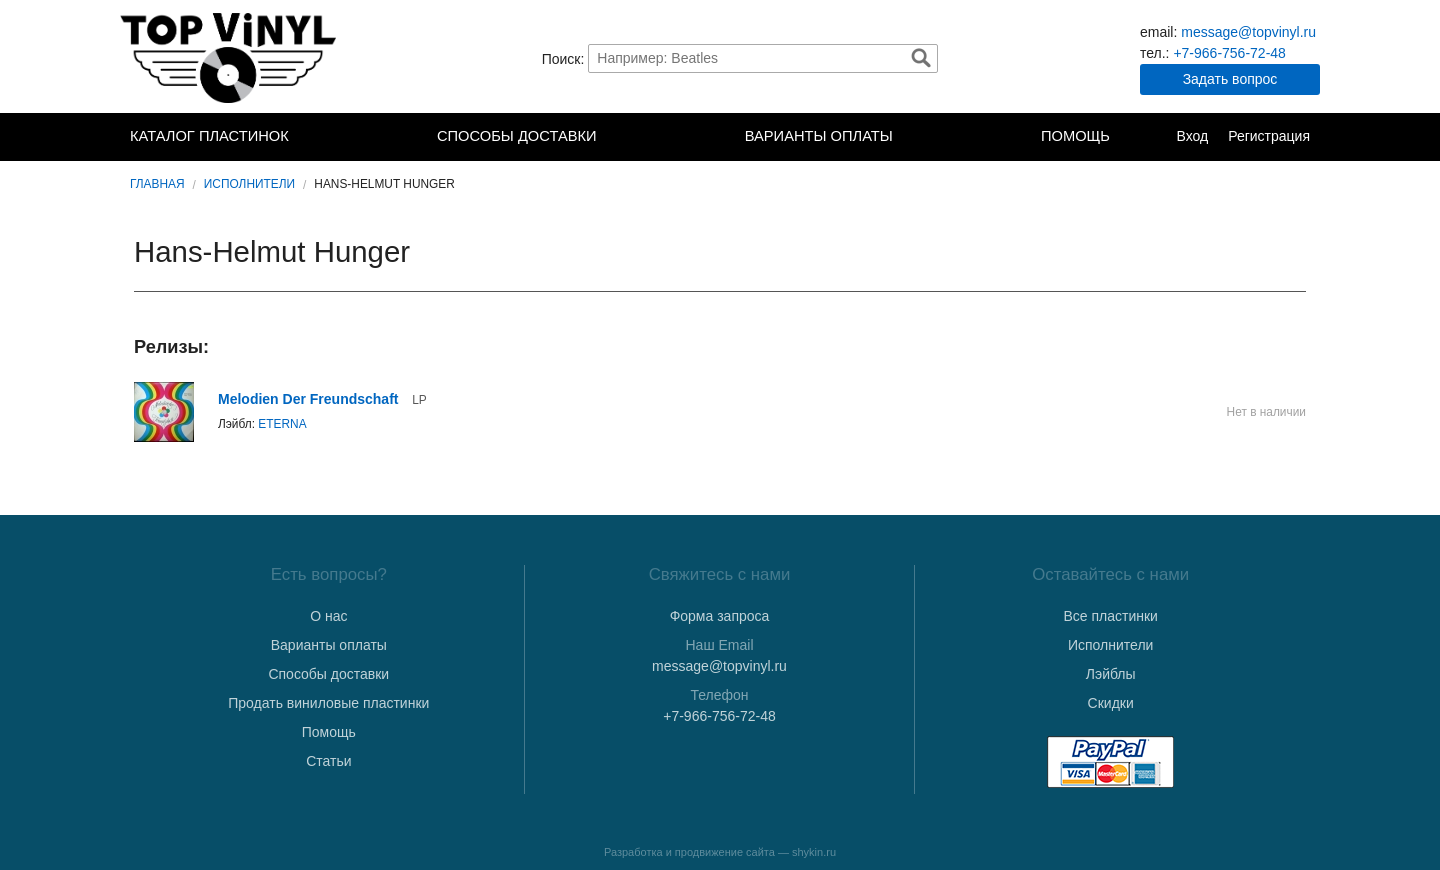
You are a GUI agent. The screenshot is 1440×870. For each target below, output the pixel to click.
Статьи (328, 761)
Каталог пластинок (209, 136)
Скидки (1111, 703)
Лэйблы (1111, 674)
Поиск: (563, 58)
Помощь (1075, 136)
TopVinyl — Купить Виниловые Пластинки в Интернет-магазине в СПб (230, 58)
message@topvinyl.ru (1248, 32)
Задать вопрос (1230, 79)
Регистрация (1269, 136)
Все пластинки (1110, 616)
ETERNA (282, 424)
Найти (921, 58)
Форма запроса (720, 616)
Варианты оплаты (819, 136)
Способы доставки (517, 136)
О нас (328, 616)
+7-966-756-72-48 (1229, 53)
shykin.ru (814, 852)
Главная (157, 184)
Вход (1192, 136)
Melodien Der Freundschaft (308, 399)
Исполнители (249, 184)
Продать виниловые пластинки (328, 703)
